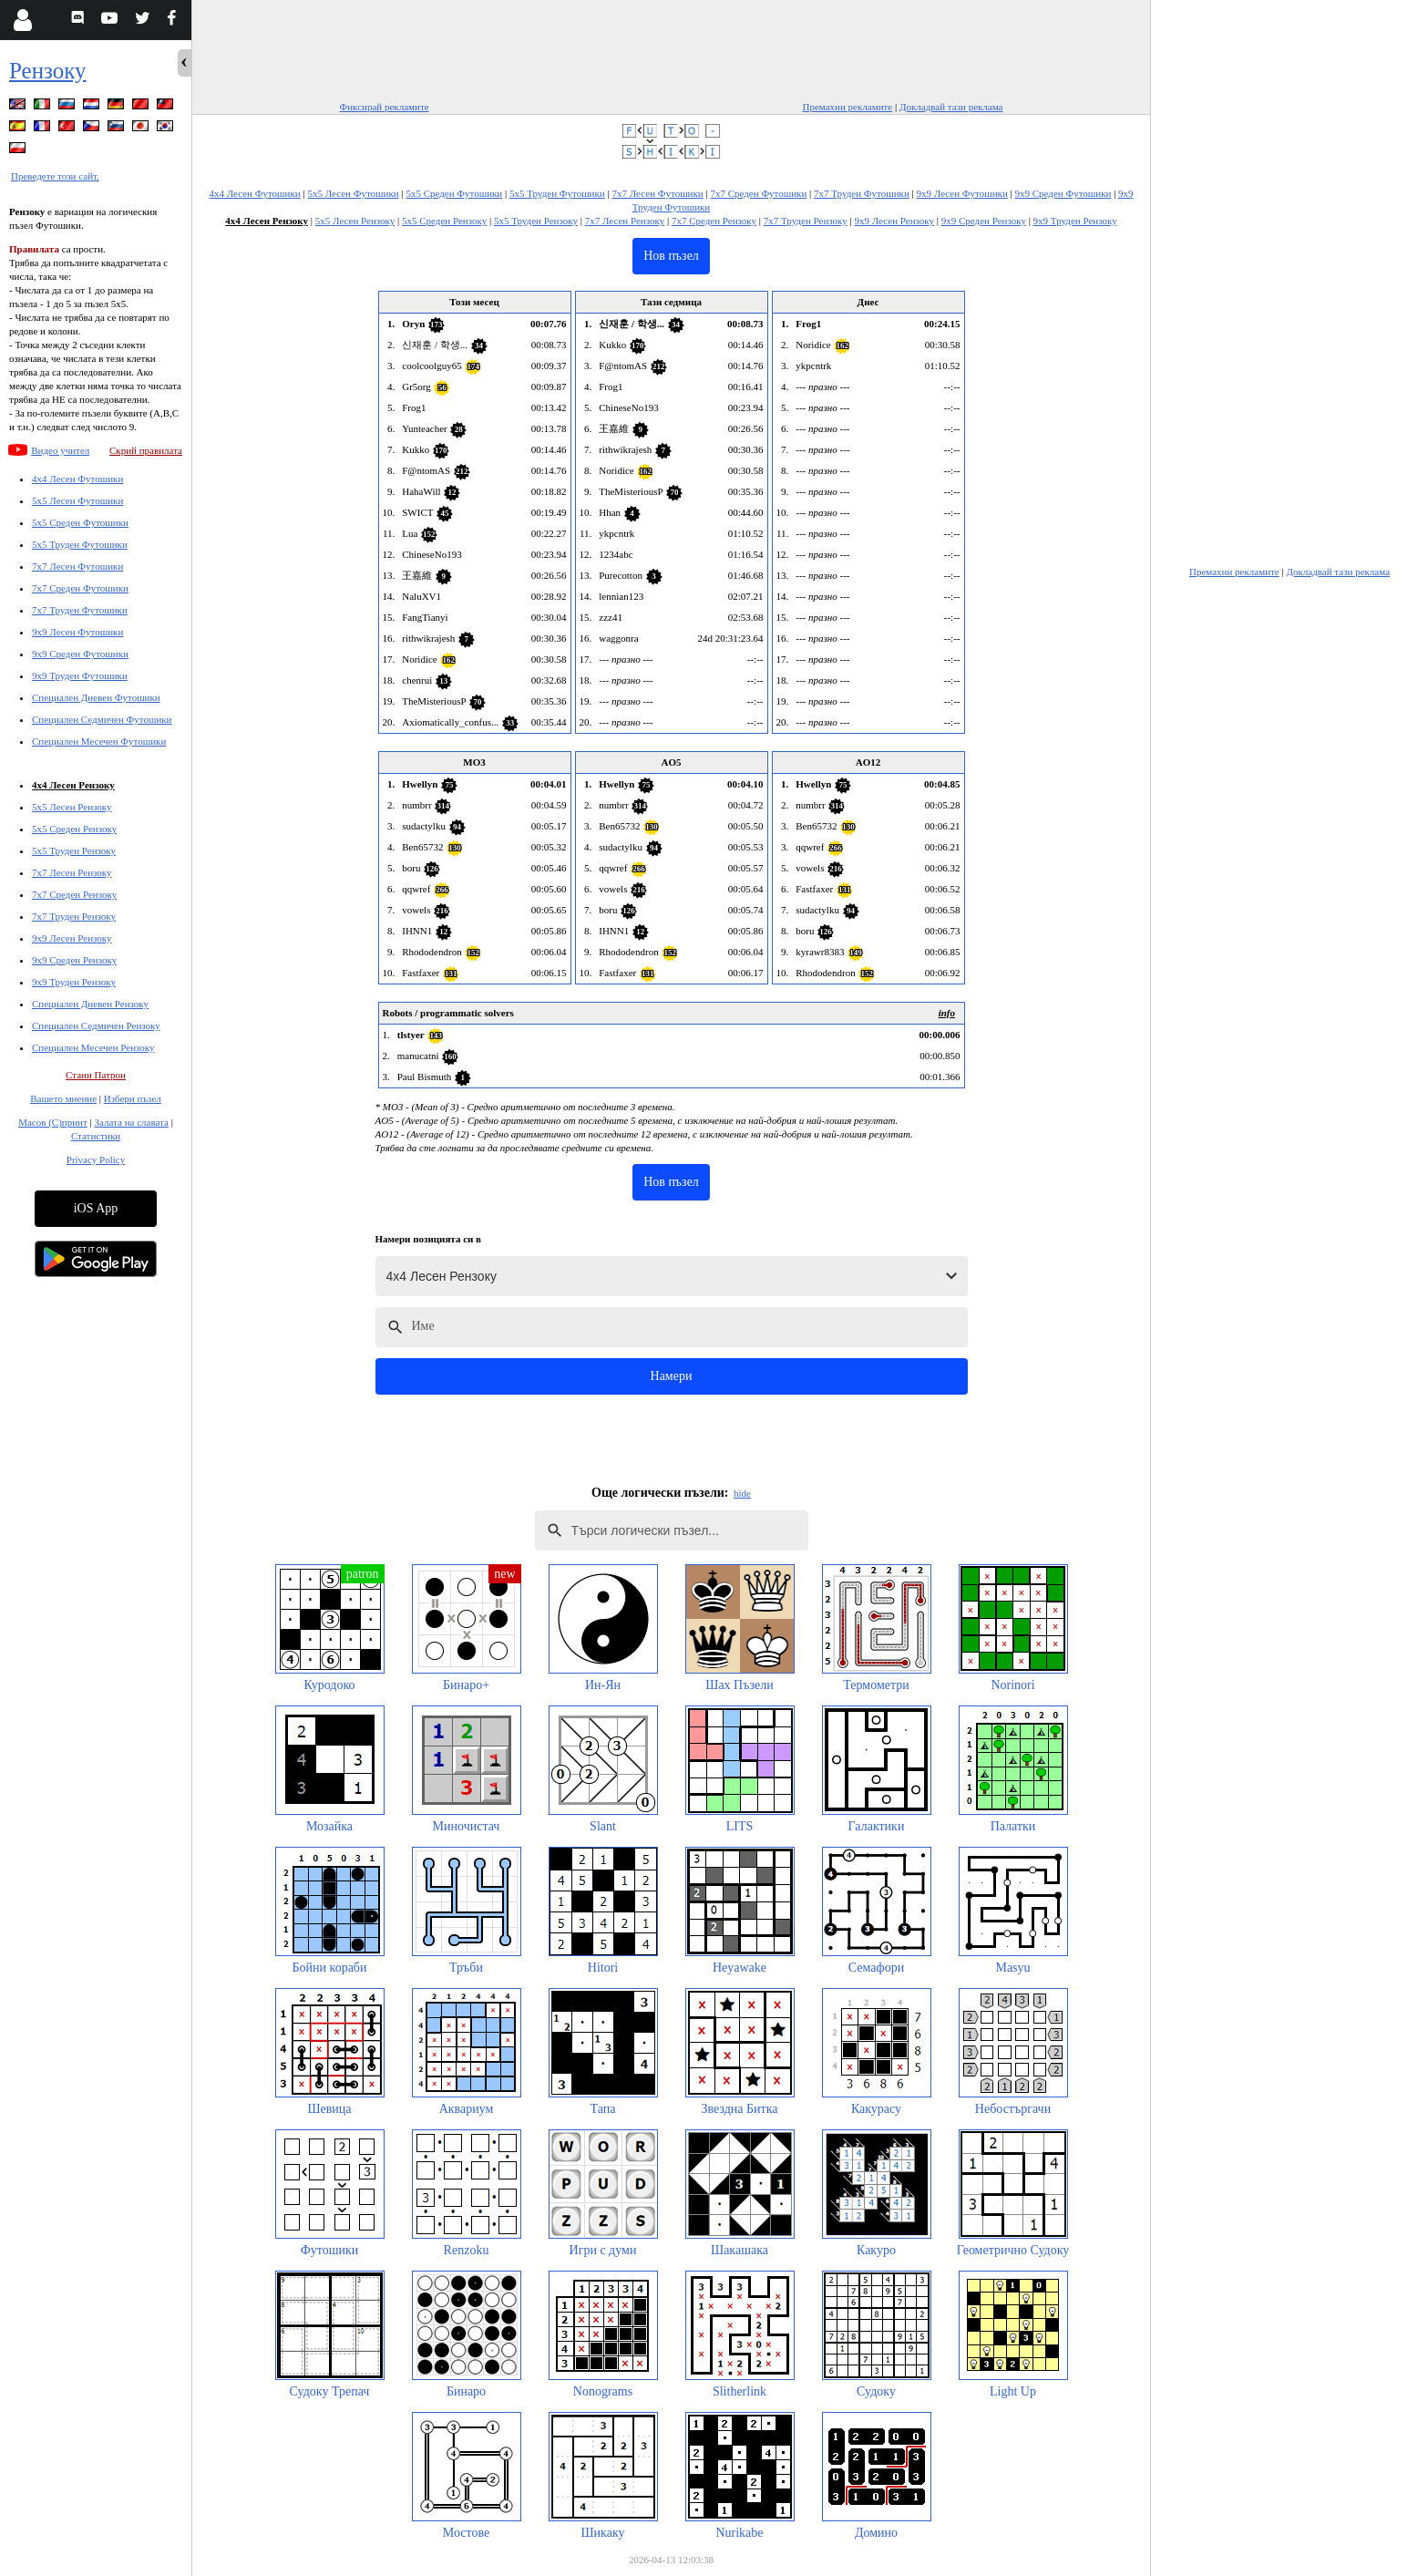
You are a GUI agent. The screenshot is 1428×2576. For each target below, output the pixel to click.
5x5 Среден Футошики (80, 522)
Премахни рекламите (847, 106)
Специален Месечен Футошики (99, 741)
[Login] (22, 20)
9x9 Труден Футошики (80, 675)
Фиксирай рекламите (384, 106)
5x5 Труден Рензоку (74, 850)
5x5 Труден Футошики (80, 544)
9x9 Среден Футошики (80, 653)
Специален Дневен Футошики (96, 697)
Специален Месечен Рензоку (93, 1047)
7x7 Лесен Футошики (77, 566)
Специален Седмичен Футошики (102, 719)
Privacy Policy (96, 1159)
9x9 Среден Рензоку (74, 959)
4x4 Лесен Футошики (77, 478)
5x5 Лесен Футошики (77, 500)
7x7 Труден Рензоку (74, 916)
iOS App (96, 1208)
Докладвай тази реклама (951, 106)
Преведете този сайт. (55, 175)
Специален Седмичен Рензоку (96, 1025)
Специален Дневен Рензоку (90, 1003)
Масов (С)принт (52, 1122)
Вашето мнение (63, 1098)
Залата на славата (131, 1122)
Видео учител (60, 450)
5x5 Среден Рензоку (74, 828)
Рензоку (48, 70)
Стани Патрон (96, 1074)
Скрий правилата (145, 450)
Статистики (95, 1135)
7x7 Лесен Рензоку (72, 872)
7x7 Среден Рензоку (74, 894)
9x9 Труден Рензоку (74, 981)
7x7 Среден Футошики (80, 587)
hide (742, 1493)
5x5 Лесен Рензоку (72, 806)
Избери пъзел (132, 1098)
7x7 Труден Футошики (80, 609)
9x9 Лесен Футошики (77, 631)
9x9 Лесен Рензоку (72, 938)
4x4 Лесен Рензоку (73, 784)
